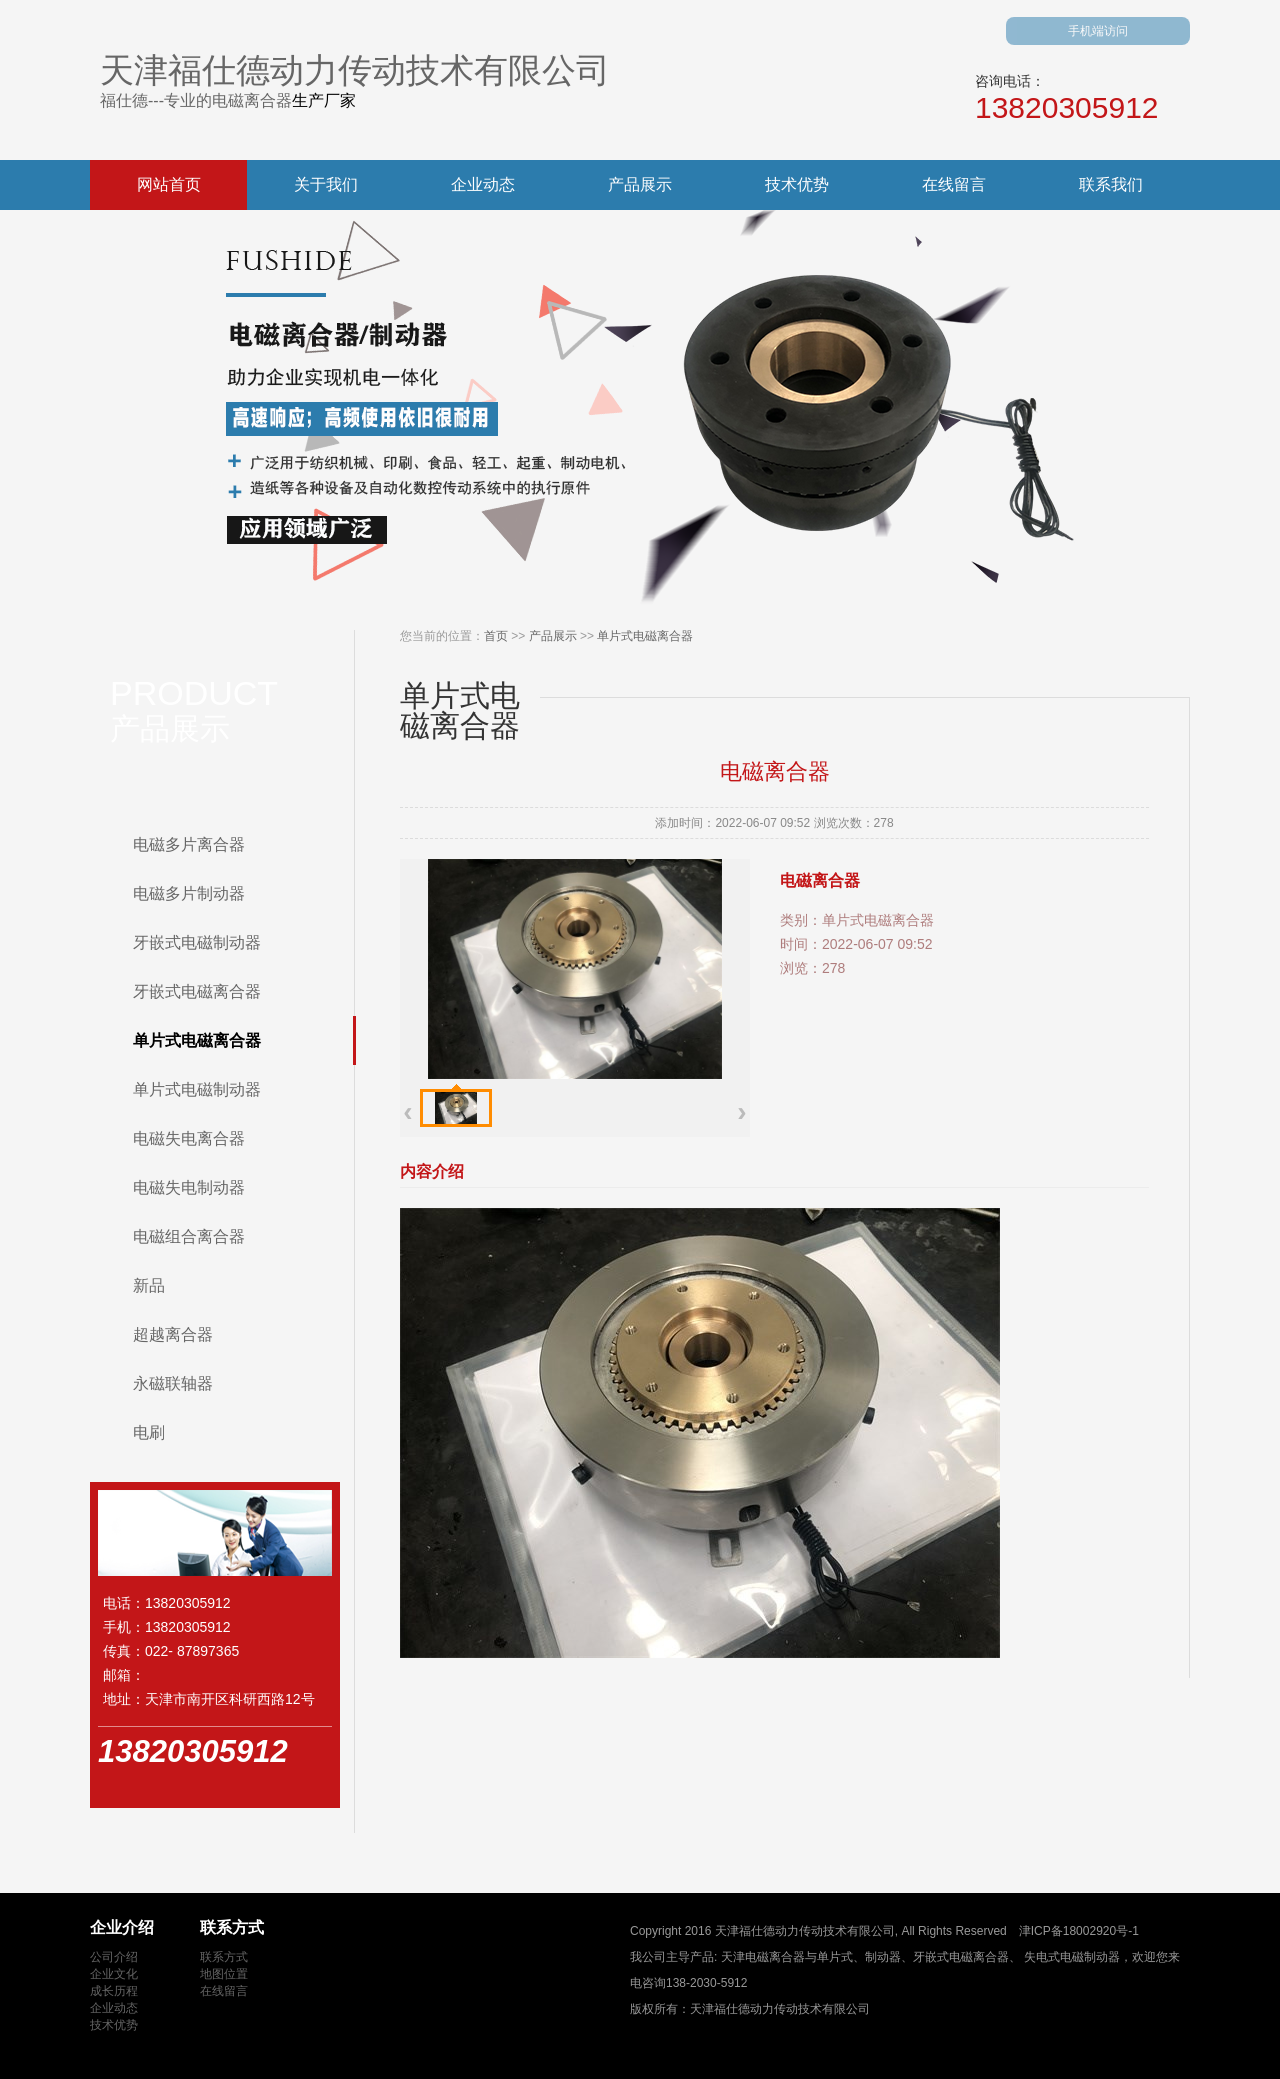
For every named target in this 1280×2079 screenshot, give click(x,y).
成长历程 (114, 1991)
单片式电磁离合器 (197, 1040)
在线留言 (954, 184)
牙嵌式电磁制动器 (197, 942)
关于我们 (326, 184)
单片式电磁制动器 (197, 1089)
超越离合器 (173, 1334)
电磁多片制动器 (189, 893)
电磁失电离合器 (189, 1138)
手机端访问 (1098, 31)
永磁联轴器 (173, 1383)
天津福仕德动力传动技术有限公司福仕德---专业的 (355, 80)
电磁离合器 (252, 100)
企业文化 (114, 1974)
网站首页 (169, 184)
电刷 (149, 1432)
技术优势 (797, 184)
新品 (149, 1285)
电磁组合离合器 (189, 1236)
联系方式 (224, 1957)
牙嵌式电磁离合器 (197, 991)
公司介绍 (114, 1957)
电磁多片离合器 (189, 844)
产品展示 (640, 184)
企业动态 (483, 184)
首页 (496, 636)
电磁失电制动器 (189, 1187)
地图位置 (224, 1974)
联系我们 (1111, 184)
